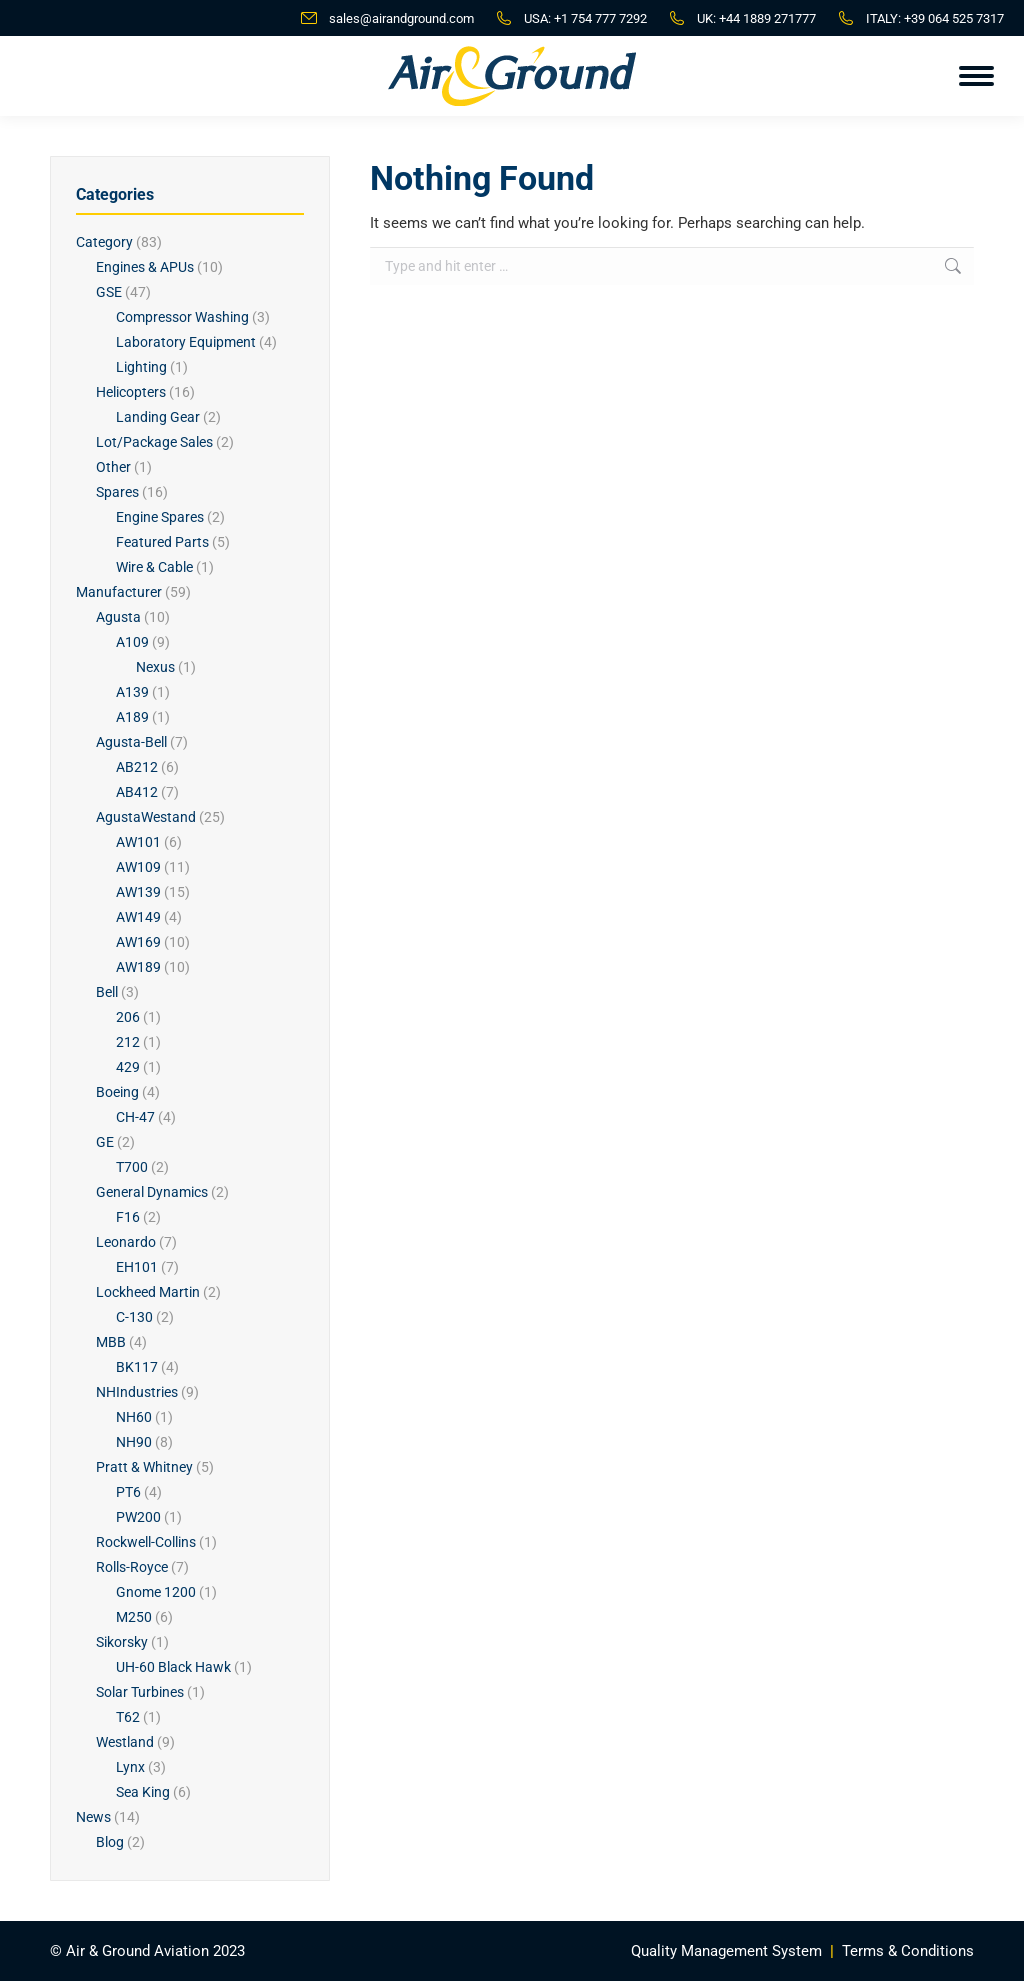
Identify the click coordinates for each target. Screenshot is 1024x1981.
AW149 (138, 917)
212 (128, 1042)
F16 (128, 1217)
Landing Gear (158, 417)
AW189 (138, 967)
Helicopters (131, 392)
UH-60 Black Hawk (173, 1667)
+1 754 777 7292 (600, 18)
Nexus (155, 667)
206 (128, 1017)
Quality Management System (726, 1951)
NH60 (134, 1417)
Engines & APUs (145, 267)
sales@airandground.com (401, 18)
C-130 (134, 1317)
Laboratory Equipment (186, 342)
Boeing (117, 1092)
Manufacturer (119, 592)
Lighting (141, 367)
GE (105, 1142)
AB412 (137, 792)
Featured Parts (162, 542)
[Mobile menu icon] (976, 76)
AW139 (138, 892)
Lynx (130, 1767)
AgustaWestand (146, 817)
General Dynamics (152, 1192)
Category (104, 242)
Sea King (143, 1792)
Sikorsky (122, 1642)
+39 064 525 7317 (954, 18)
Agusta (118, 617)
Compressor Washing (182, 317)
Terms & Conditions (908, 1951)
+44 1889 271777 (767, 18)
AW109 (138, 867)
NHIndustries (137, 1392)
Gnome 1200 (156, 1592)
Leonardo (126, 1242)
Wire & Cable (154, 567)
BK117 (137, 1367)
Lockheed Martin (148, 1292)
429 (128, 1067)
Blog (110, 1842)
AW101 (138, 842)
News (93, 1817)
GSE (109, 292)
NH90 (134, 1442)
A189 (132, 717)
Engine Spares (160, 517)
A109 (132, 642)
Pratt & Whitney (144, 1467)
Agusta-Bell (131, 742)
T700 (132, 1167)
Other (113, 467)
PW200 (138, 1517)
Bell (107, 992)
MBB (111, 1342)
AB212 (137, 767)
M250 (134, 1617)
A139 (132, 692)
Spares (117, 492)
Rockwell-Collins (146, 1542)
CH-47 (135, 1117)
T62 (128, 1717)
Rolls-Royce (132, 1567)
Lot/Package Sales (154, 442)
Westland (125, 1742)
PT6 (128, 1492)
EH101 (137, 1267)
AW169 (138, 942)
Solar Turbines (140, 1692)
